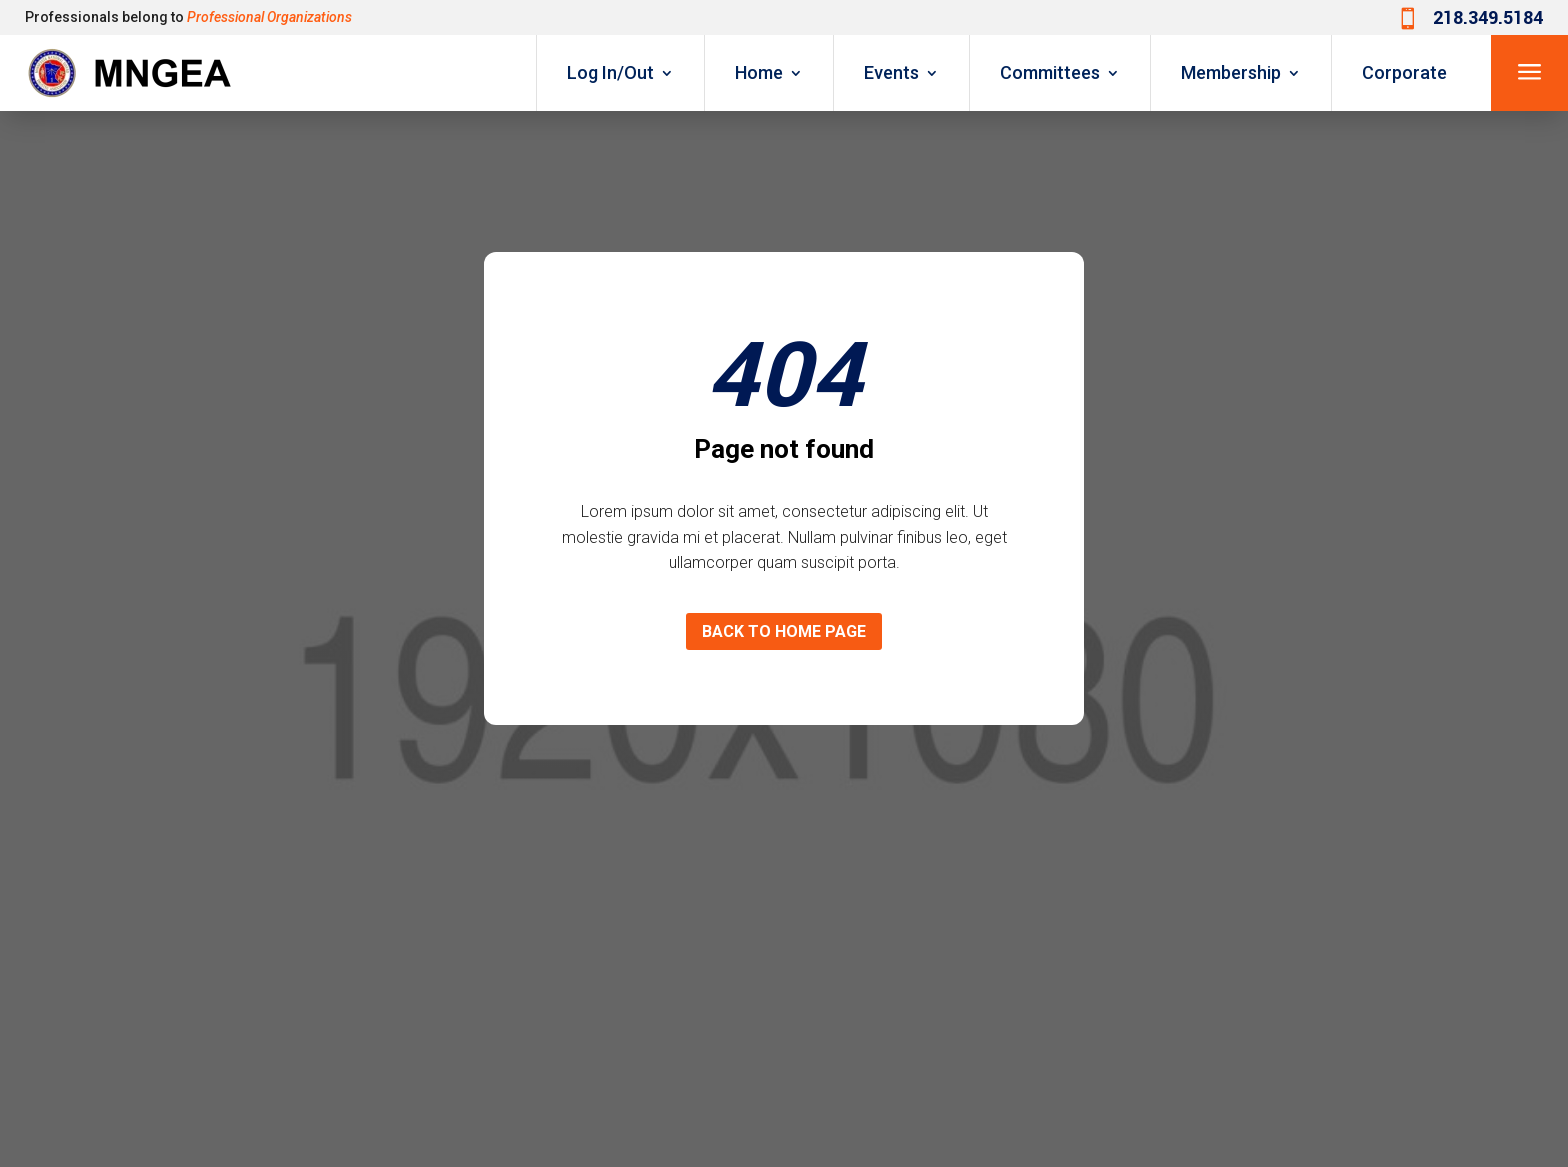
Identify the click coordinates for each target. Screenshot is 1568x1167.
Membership (1231, 72)
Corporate (1404, 72)
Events (891, 72)
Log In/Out (610, 72)
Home (759, 72)
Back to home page (784, 631)
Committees (1050, 72)
